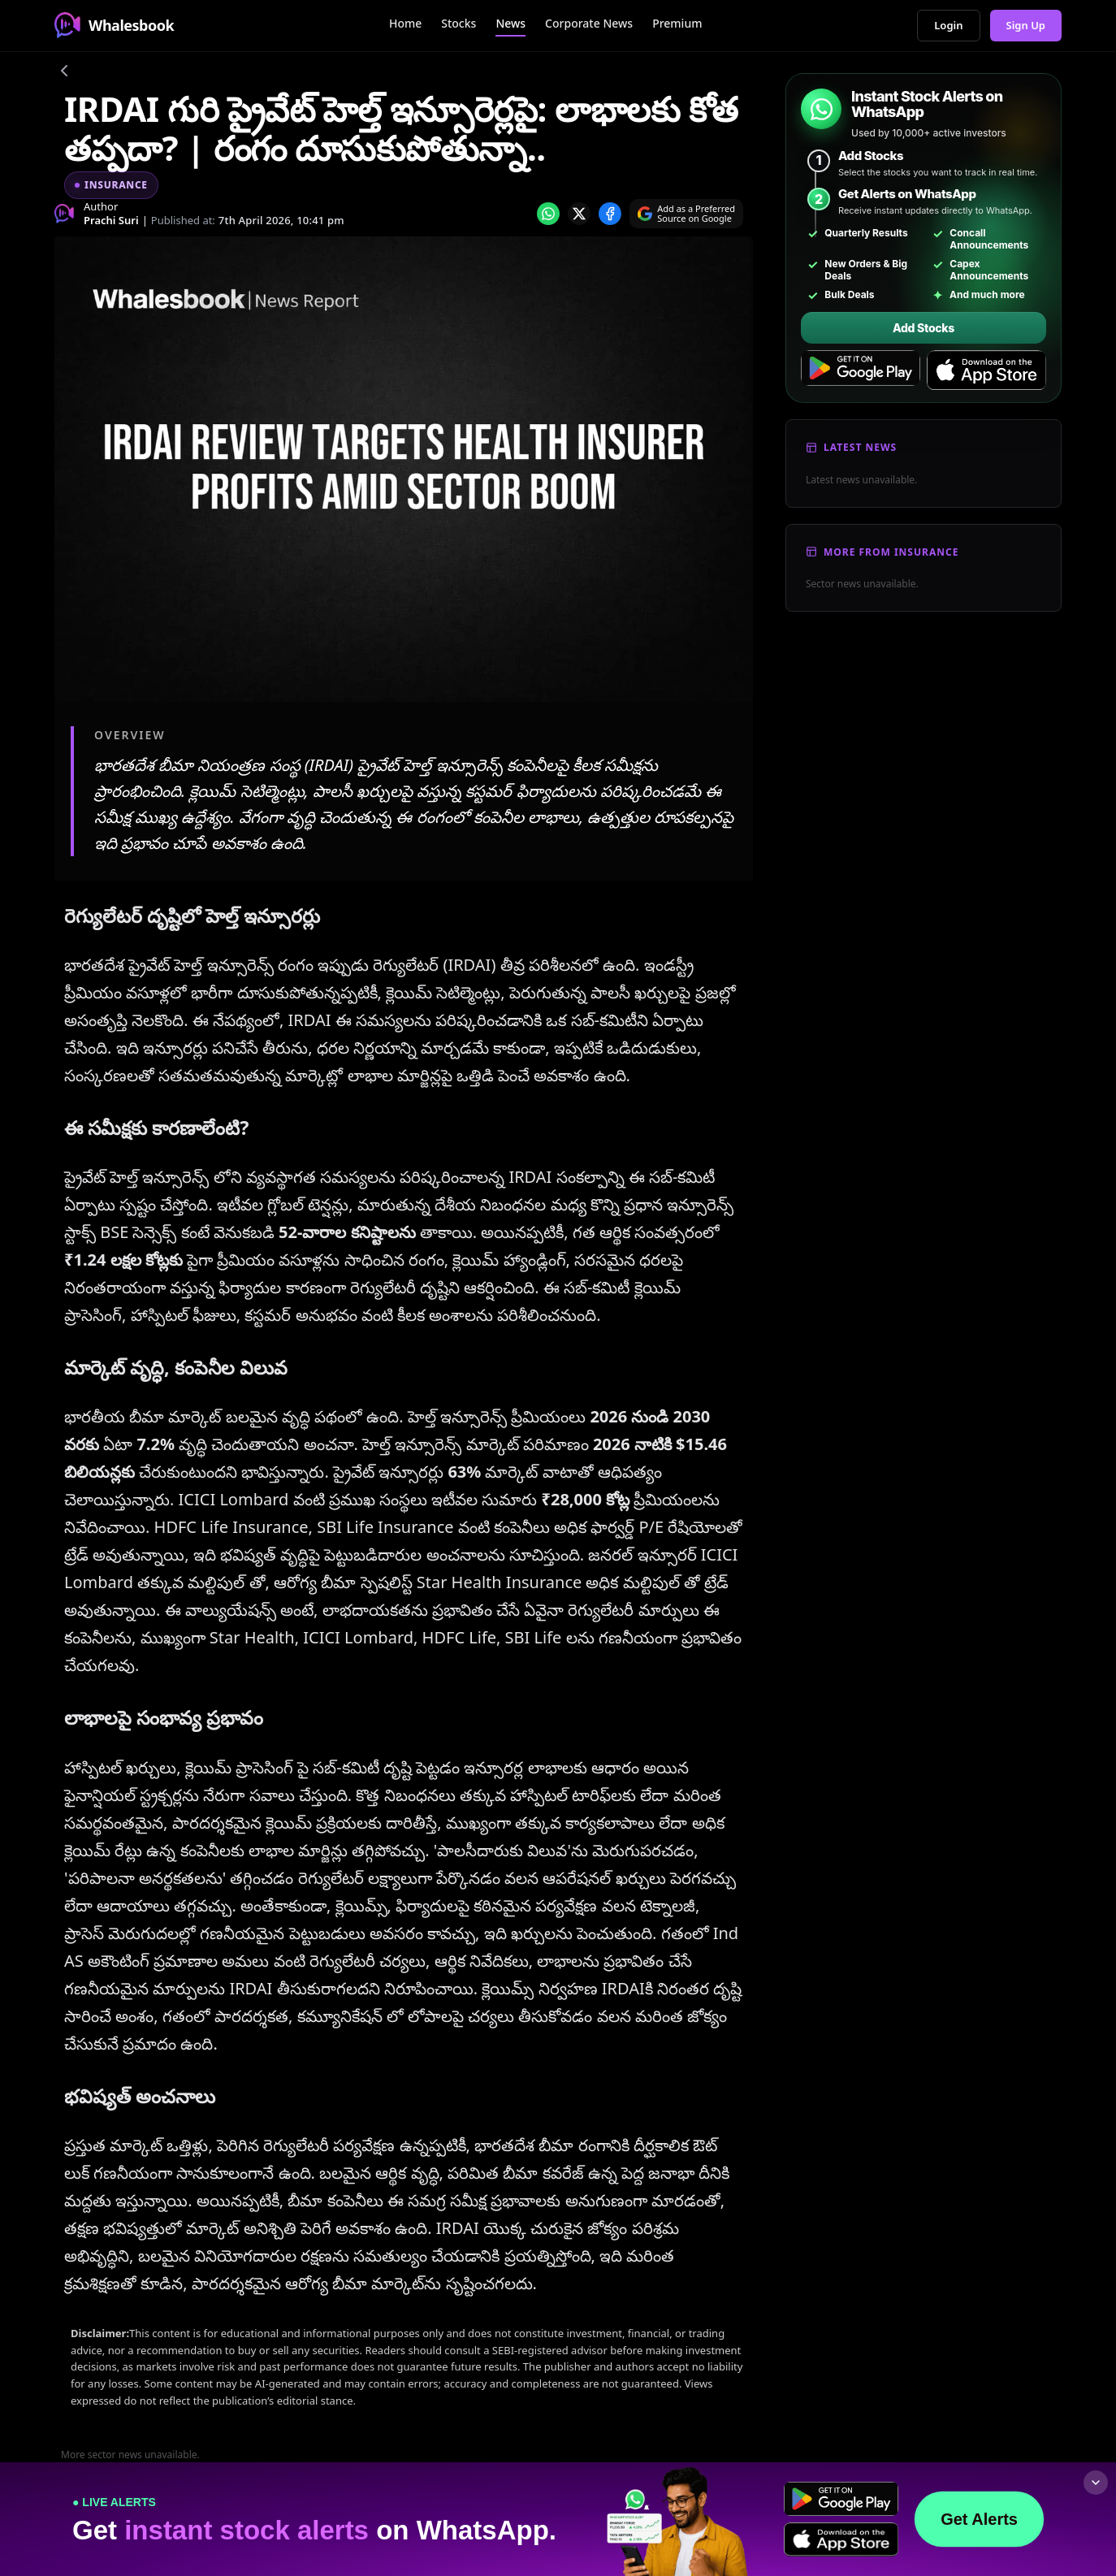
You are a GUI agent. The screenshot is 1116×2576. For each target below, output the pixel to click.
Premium (677, 23)
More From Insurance (891, 552)
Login (948, 25)
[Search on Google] (686, 213)
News (510, 23)
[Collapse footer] (1096, 2482)
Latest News (860, 447)
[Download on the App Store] (986, 370)
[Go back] (64, 73)
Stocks (458, 23)
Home (405, 23)
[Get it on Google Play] (860, 370)
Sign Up (1026, 25)
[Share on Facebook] (610, 213)
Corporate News (589, 23)
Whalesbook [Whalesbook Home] (114, 25)
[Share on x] (579, 213)
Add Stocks (923, 328)
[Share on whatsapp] (548, 213)
